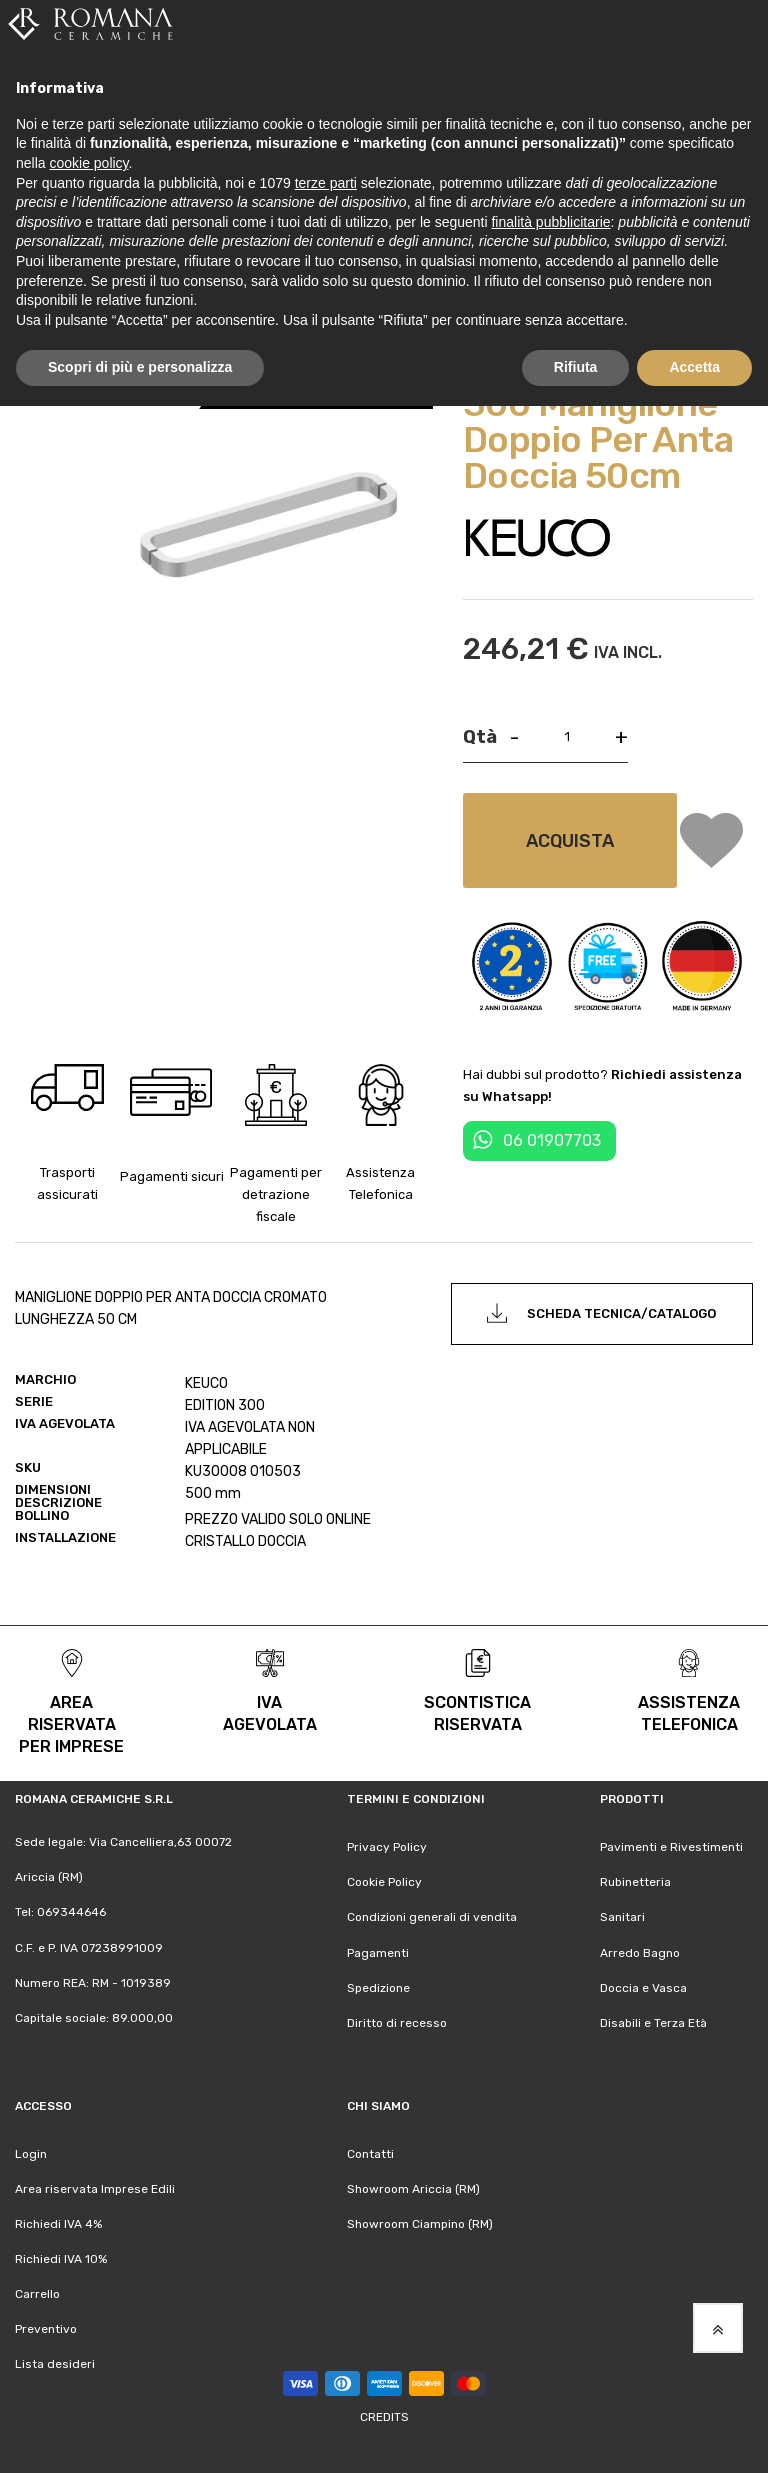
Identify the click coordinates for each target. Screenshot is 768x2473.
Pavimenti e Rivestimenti (671, 1847)
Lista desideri (55, 2364)
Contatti (370, 2154)
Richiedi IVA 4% (58, 2224)
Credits (384, 2417)
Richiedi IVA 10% (61, 2259)
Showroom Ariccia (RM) (413, 2189)
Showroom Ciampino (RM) (420, 2224)
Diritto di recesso (397, 2023)
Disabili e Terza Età (653, 2023)
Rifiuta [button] (576, 367)
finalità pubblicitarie (550, 222)
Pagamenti (378, 1953)
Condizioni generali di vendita (432, 1917)
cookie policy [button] (88, 163)
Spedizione (378, 1988)
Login (31, 2154)
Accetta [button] (694, 367)
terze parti (326, 183)
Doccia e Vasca (643, 1988)
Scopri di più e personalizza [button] (140, 367)
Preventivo (46, 2329)
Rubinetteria (635, 1882)
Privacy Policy (387, 1847)
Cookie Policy (384, 1882)
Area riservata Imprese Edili (95, 2189)
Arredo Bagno (640, 1953)
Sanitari (622, 1917)
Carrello (37, 2294)
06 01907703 (552, 1140)
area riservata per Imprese (71, 1724)
